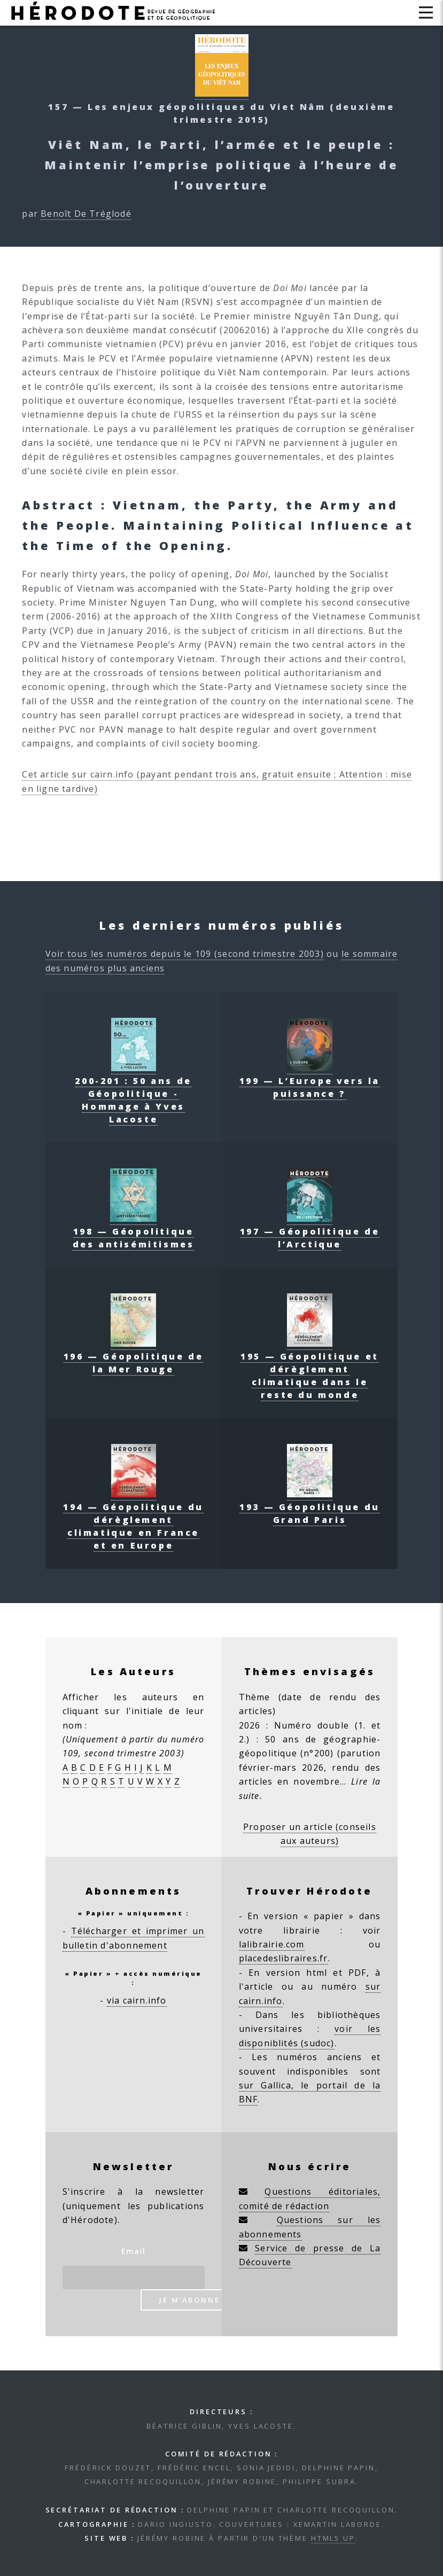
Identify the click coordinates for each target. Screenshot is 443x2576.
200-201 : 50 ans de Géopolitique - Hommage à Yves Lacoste (133, 1093)
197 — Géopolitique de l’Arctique (310, 1231)
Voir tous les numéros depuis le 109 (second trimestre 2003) (184, 954)
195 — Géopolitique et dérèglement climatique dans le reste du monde (309, 1369)
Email (133, 2251)
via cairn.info (137, 2000)
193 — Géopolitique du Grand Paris (309, 1507)
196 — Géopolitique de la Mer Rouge (134, 1356)
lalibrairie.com (272, 1944)
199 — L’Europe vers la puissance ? (309, 1080)
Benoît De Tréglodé (86, 213)
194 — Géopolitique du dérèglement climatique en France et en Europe (133, 1519)
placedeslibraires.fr (283, 1958)
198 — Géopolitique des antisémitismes (134, 1231)
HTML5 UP (333, 2538)
